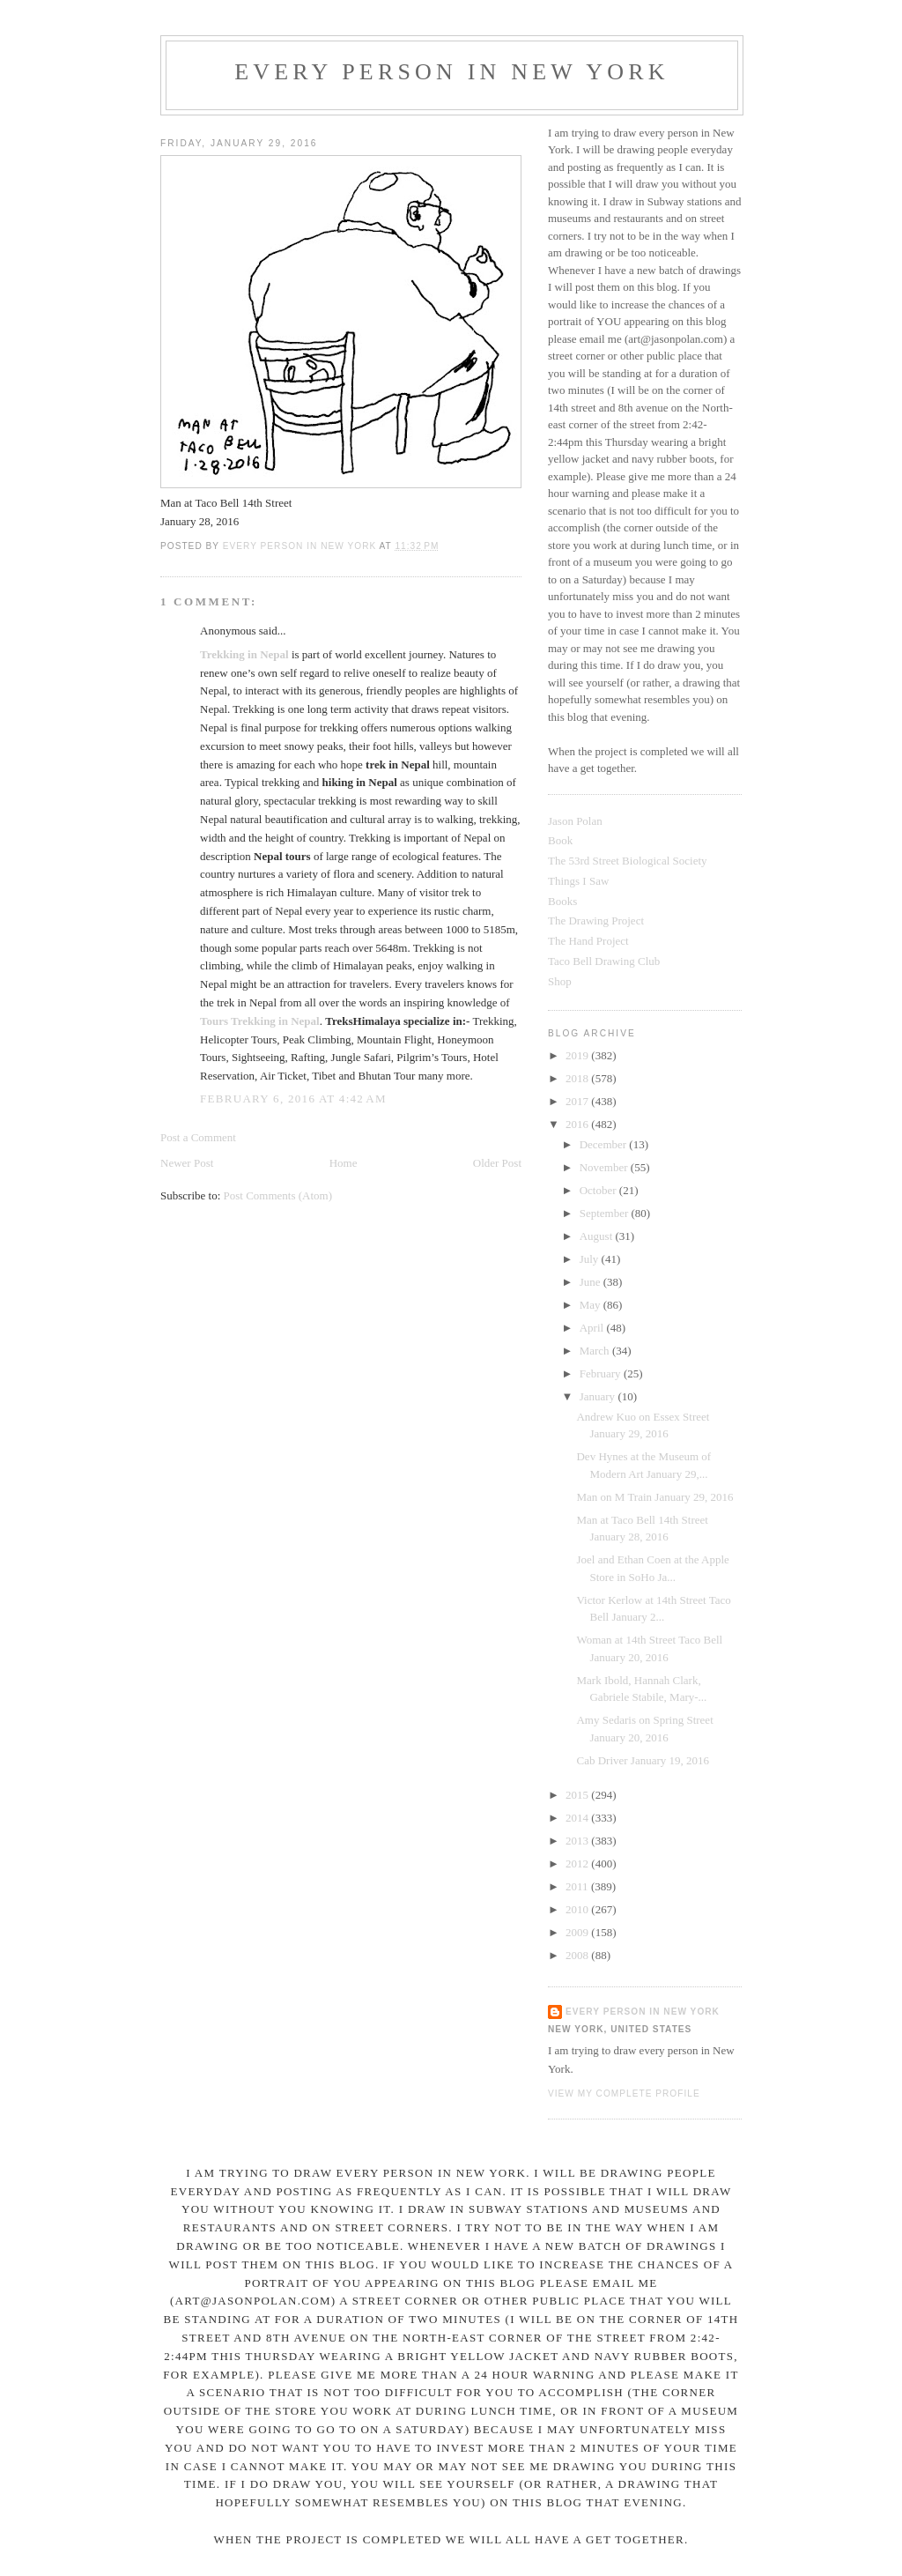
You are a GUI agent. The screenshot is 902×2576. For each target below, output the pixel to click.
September (606, 1213)
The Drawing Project (596, 920)
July (591, 1259)
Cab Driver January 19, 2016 (642, 1760)
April (593, 1327)
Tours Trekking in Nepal (260, 1021)
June (591, 1281)
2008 (578, 1955)
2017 (578, 1101)
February (602, 1373)
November (605, 1167)
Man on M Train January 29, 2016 (654, 1496)
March (596, 1350)
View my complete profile (624, 2093)
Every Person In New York (451, 72)
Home (343, 1162)
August (598, 1236)
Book (560, 840)
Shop (560, 981)
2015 (578, 1794)
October (599, 1190)
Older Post (497, 1162)
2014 (578, 1817)
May (591, 1304)
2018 (578, 1078)
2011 (578, 1886)
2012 (578, 1863)
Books (562, 901)
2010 (578, 1909)
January (599, 1396)
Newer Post (186, 1162)
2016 (578, 1124)
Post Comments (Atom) (278, 1195)
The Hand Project (588, 940)
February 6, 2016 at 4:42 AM (293, 1098)
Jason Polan (575, 821)
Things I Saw (578, 880)
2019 (578, 1055)
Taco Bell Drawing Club (604, 961)
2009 (578, 1932)
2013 (578, 1840)
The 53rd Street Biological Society (627, 860)
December (605, 1144)
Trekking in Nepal (244, 654)
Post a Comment (198, 1137)
